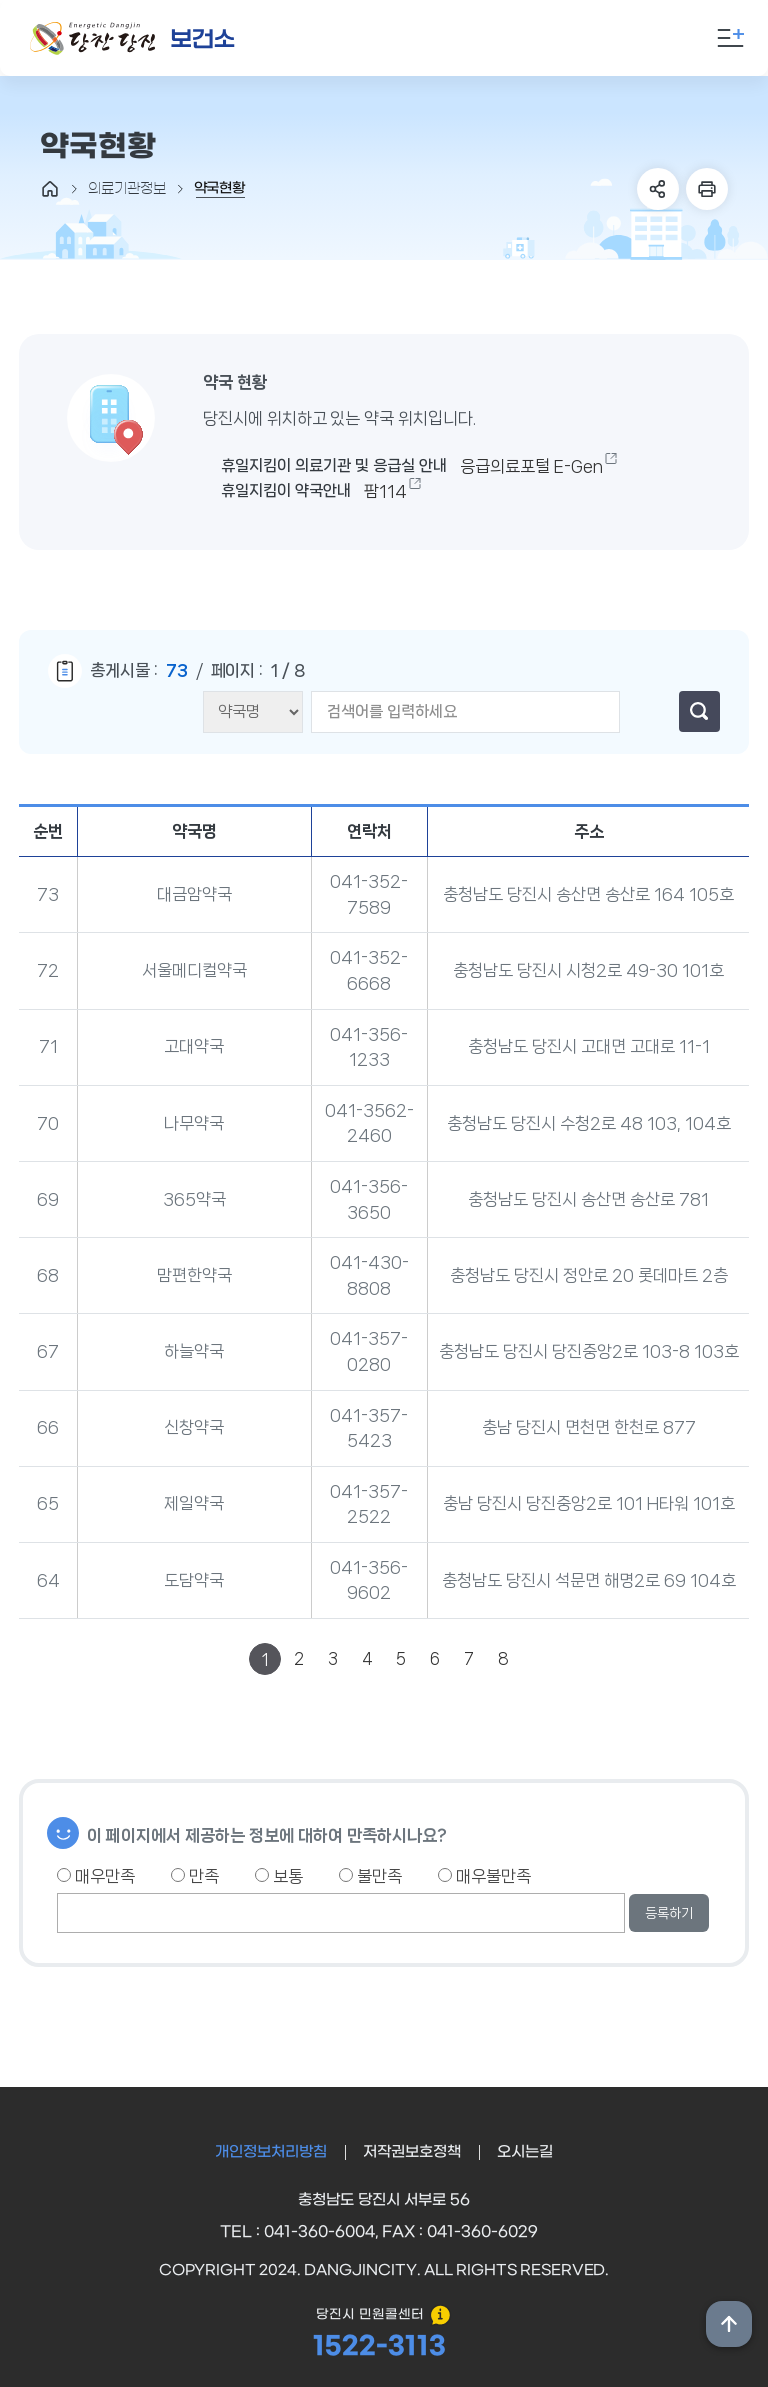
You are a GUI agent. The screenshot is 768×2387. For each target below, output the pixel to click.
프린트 (707, 189)
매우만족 (96, 1876)
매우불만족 (484, 1876)
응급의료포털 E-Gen (531, 466)
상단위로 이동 (729, 2324)
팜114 (385, 491)
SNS (658, 189)
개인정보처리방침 (271, 2152)
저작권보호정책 (412, 2152)
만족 (195, 1876)
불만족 (370, 1876)
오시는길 (525, 2152)
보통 (279, 1876)
